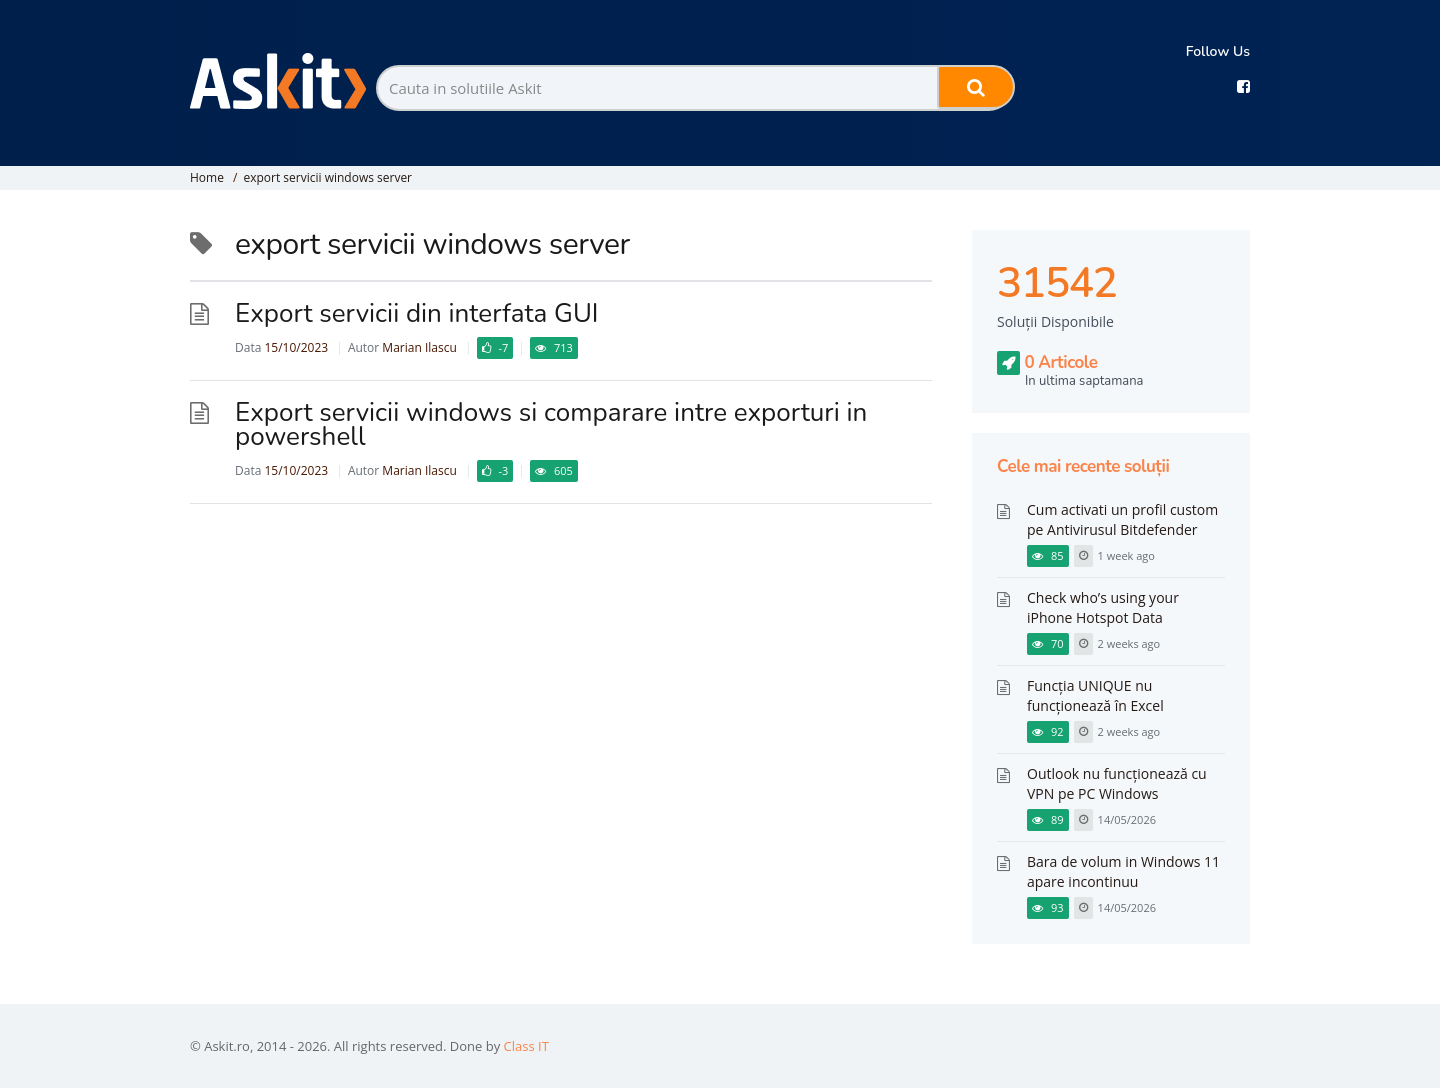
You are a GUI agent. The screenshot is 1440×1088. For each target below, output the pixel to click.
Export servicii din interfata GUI (417, 313)
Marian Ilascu (419, 347)
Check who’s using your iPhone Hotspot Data (1103, 607)
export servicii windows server (327, 177)
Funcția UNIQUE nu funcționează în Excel (1095, 695)
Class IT (526, 1046)
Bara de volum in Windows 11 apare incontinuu (1123, 871)
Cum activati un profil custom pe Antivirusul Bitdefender (1122, 519)
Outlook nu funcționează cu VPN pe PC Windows (1117, 783)
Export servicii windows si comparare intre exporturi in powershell (551, 424)
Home (207, 177)
